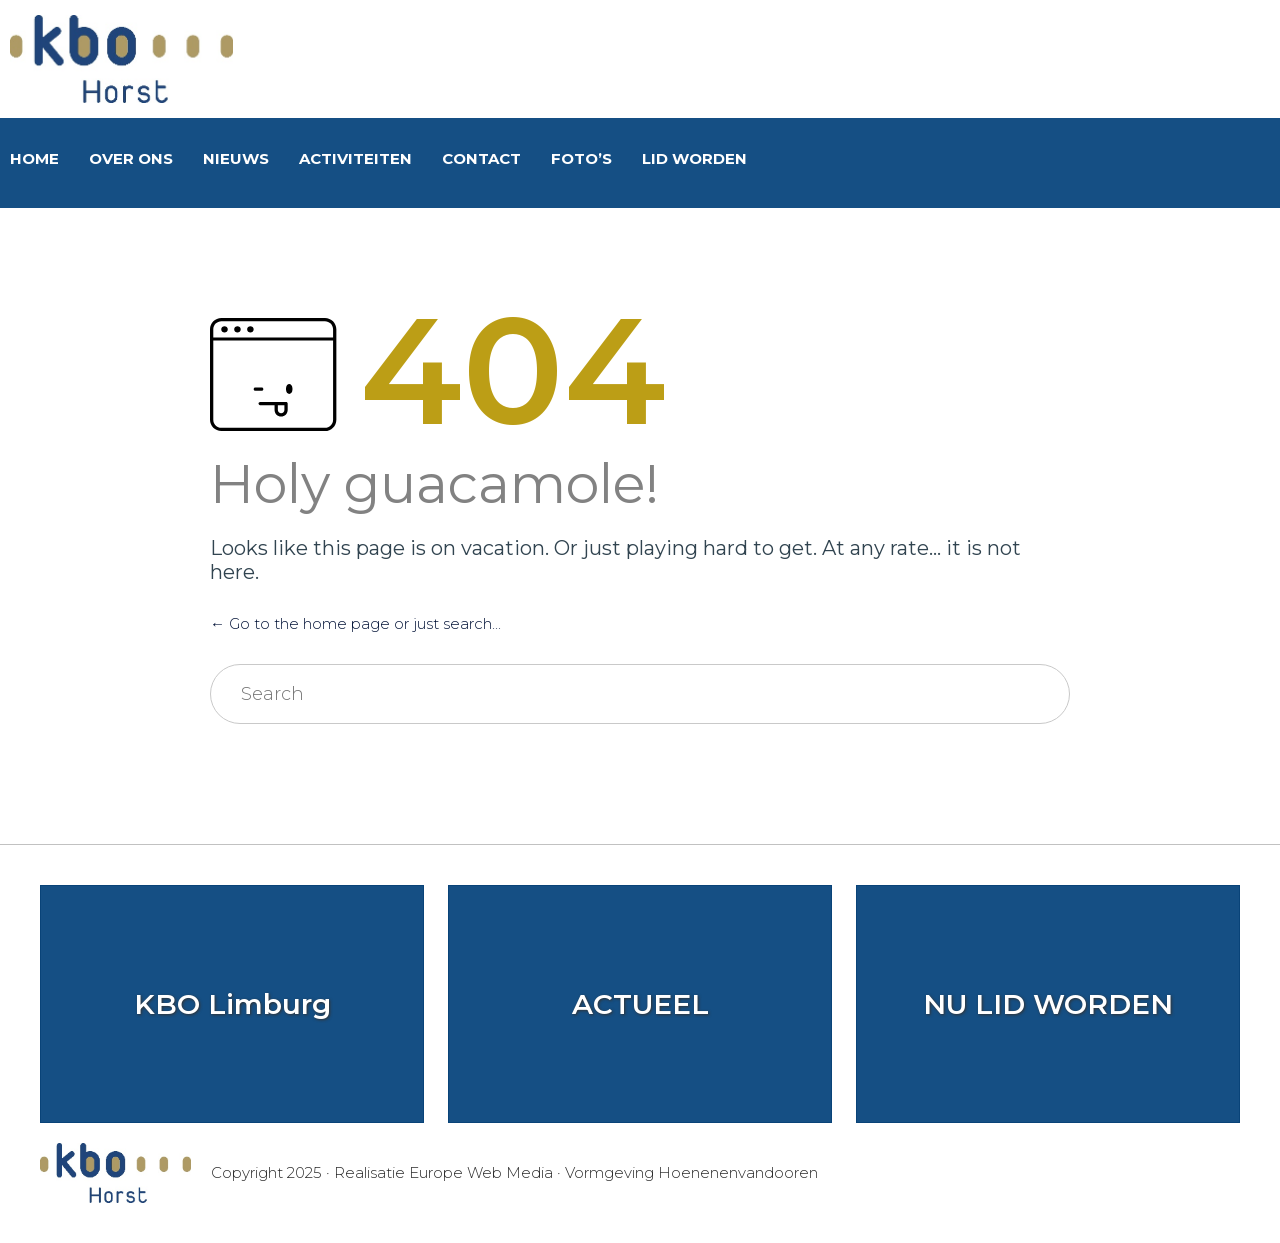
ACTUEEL (640, 1004)
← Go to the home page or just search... (355, 623)
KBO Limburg (232, 1004)
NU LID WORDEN (1048, 1004)
